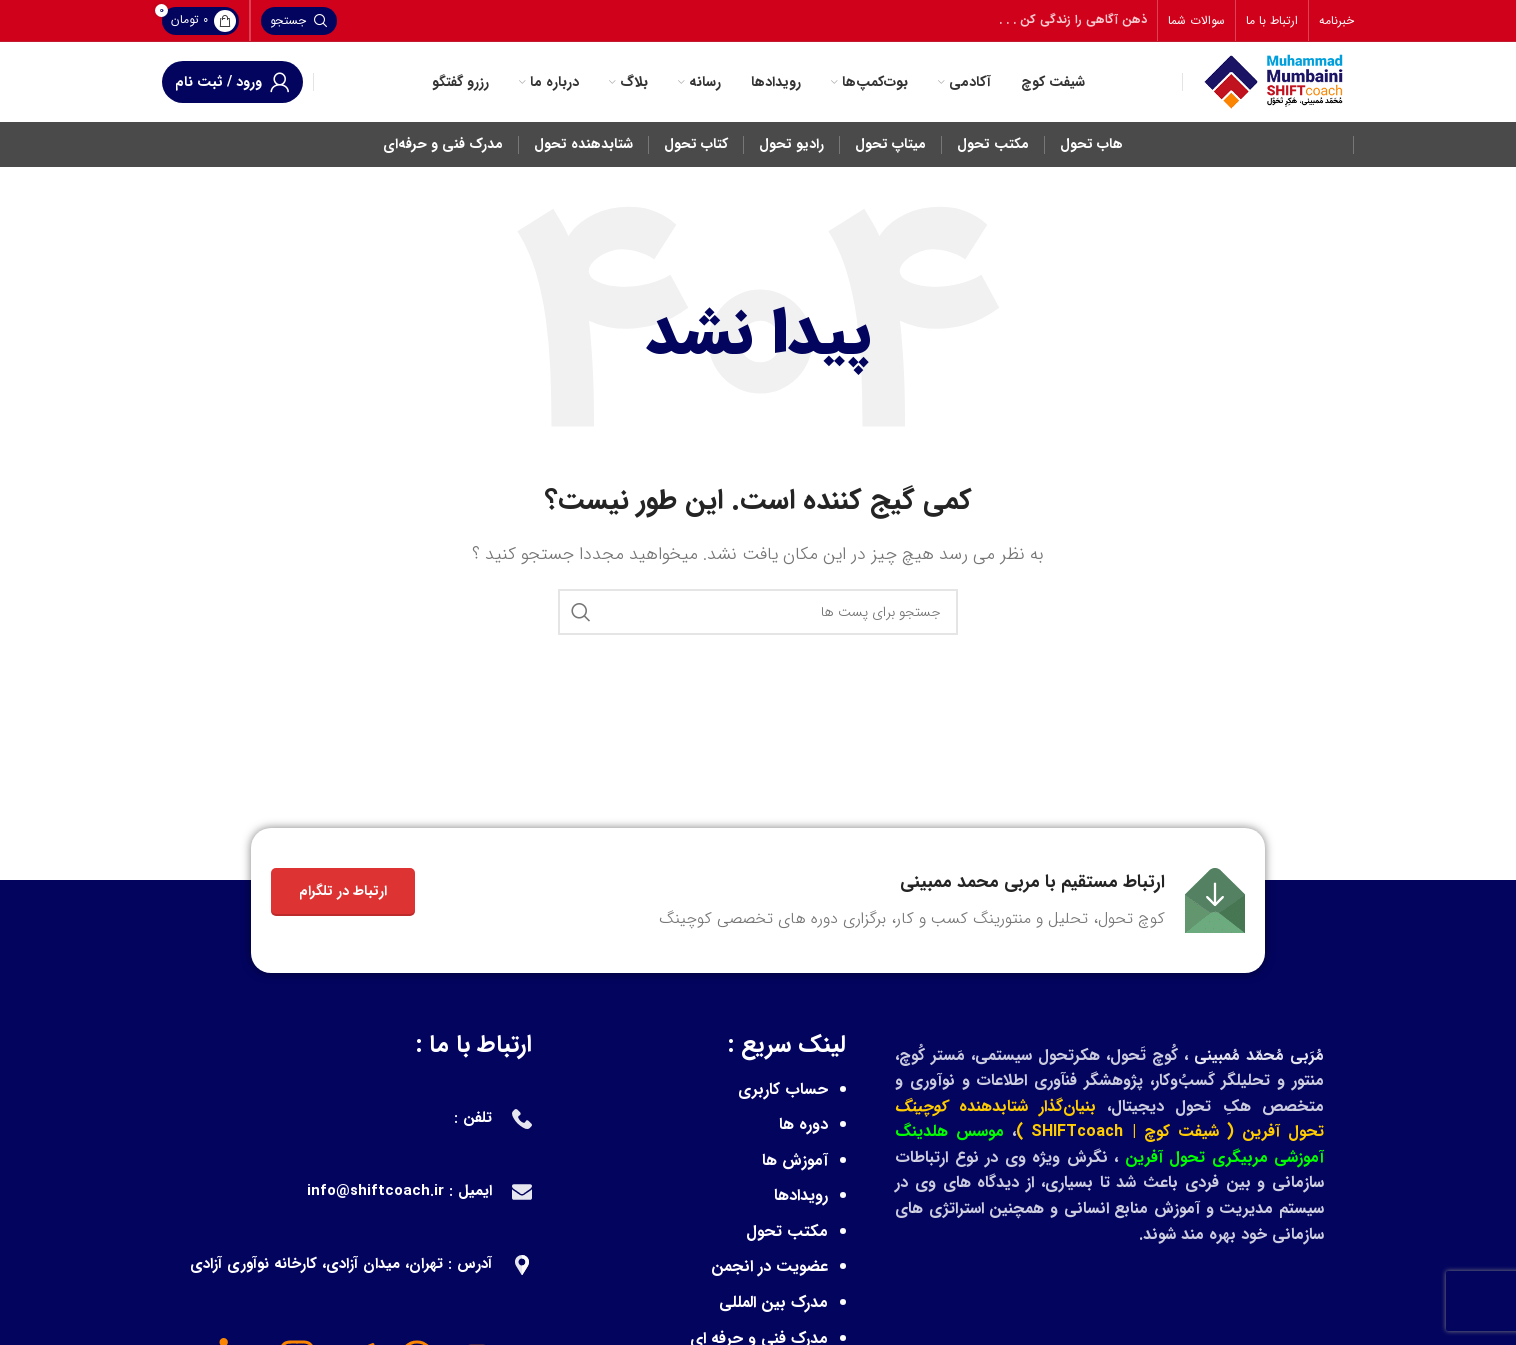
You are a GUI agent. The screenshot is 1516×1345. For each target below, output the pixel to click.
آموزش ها (795, 1160)
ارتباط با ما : (473, 1045)
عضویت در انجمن (769, 1266)
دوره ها (803, 1124)
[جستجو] (299, 21)
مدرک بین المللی (773, 1302)
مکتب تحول (787, 1231)
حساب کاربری (783, 1089)
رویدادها (801, 1195)
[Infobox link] (952, 900)
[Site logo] (1273, 81)
